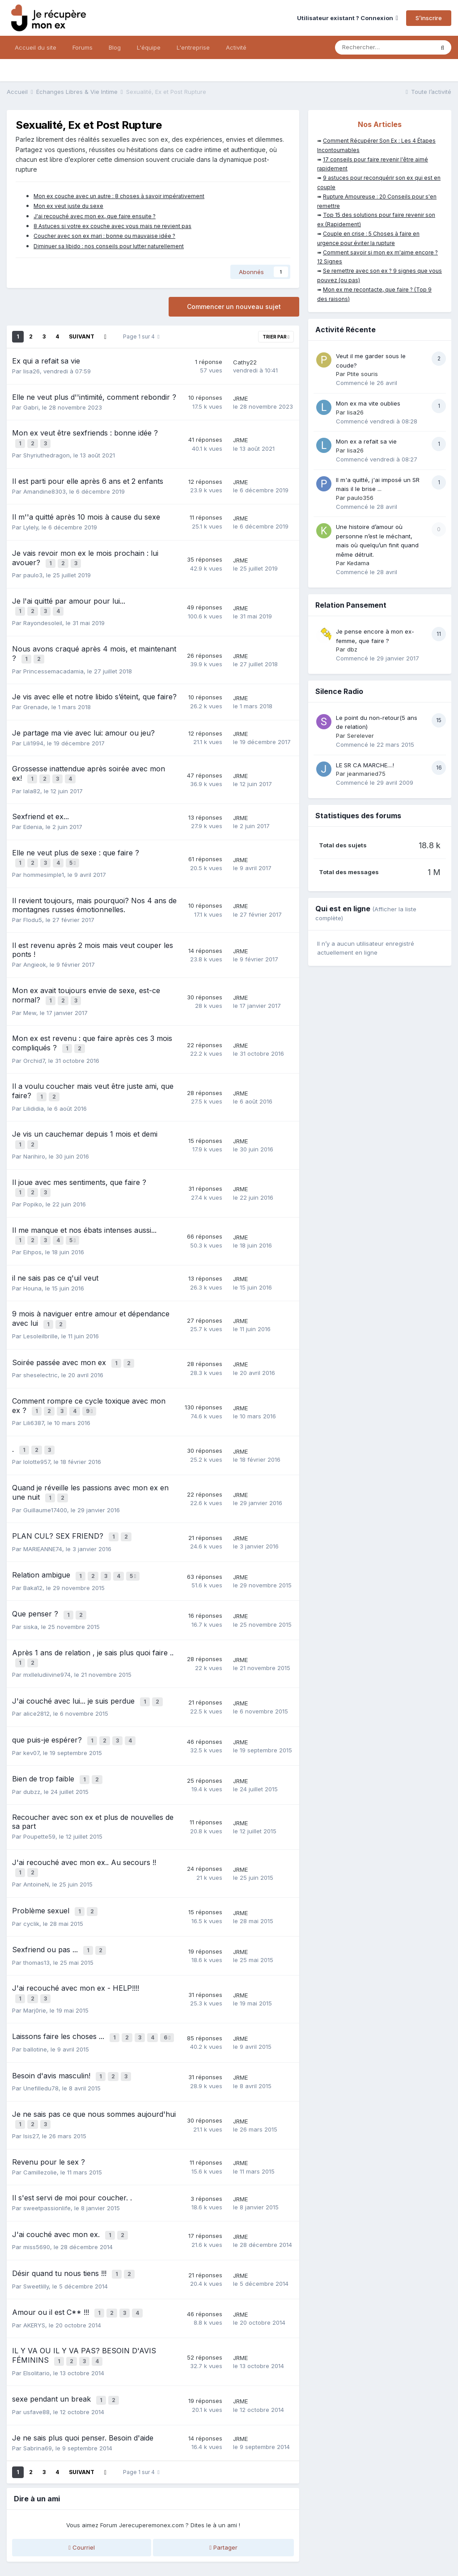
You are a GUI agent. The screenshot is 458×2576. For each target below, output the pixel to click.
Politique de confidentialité (46, 2533)
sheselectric (40, 1345)
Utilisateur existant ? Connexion (347, 17)
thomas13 (36, 1906)
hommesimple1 (43, 862)
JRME (240, 398)
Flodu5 (32, 907)
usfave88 (36, 2336)
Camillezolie (40, 2107)
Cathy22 (245, 362)
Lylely (30, 525)
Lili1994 (33, 734)
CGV (154, 2533)
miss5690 (36, 2180)
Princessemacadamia (53, 662)
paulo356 (360, 497)
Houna (32, 1263)
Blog (115, 47)
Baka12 (32, 1548)
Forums (82, 47)
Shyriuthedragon (46, 453)
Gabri (30, 407)
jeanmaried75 (366, 773)
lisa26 (31, 371)
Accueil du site (35, 47)
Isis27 (30, 2071)
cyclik (31, 1869)
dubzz (31, 1741)
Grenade (35, 698)
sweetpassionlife (47, 2143)
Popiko (32, 1181)
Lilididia (33, 1089)
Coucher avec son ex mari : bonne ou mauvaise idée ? (104, 236)
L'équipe (149, 47)
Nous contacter (229, 2551)
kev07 (31, 1704)
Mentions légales (117, 2533)
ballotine (35, 1988)
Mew (29, 998)
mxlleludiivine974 (47, 1630)
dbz (352, 649)
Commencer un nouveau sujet (234, 306)
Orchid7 (34, 1043)
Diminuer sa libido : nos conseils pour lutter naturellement (109, 246)
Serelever (360, 735)
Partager (223, 2472)
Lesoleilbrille (40, 1308)
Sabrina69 (37, 2373)
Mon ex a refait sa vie (366, 441)
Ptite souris (362, 373)
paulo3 (32, 571)
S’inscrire (429, 17)
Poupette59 (39, 1786)
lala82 (31, 780)
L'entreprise (193, 47)
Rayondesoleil (42, 616)
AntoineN (36, 1832)
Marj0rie (34, 1951)
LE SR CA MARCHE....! (365, 765)
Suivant (81, 336)
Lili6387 (33, 1391)
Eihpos (32, 1227)
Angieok (34, 952)
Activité (236, 47)
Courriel (81, 2472)
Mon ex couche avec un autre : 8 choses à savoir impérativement (119, 196)
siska (30, 1585)
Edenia (32, 816)
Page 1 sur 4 (141, 336)
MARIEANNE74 (42, 1511)
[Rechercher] (384, 47)
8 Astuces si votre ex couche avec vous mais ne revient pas (112, 226)
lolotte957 (36, 1428)
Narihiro (34, 1135)
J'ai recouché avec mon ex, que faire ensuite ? (95, 216)
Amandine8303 (44, 489)
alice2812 (36, 1667)
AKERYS (34, 2254)
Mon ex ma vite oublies (368, 403)
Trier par (276, 336)
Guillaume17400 (45, 1474)
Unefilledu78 (41, 2025)
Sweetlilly (36, 2217)
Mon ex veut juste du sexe (68, 206)
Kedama (358, 563)
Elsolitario (36, 2300)
